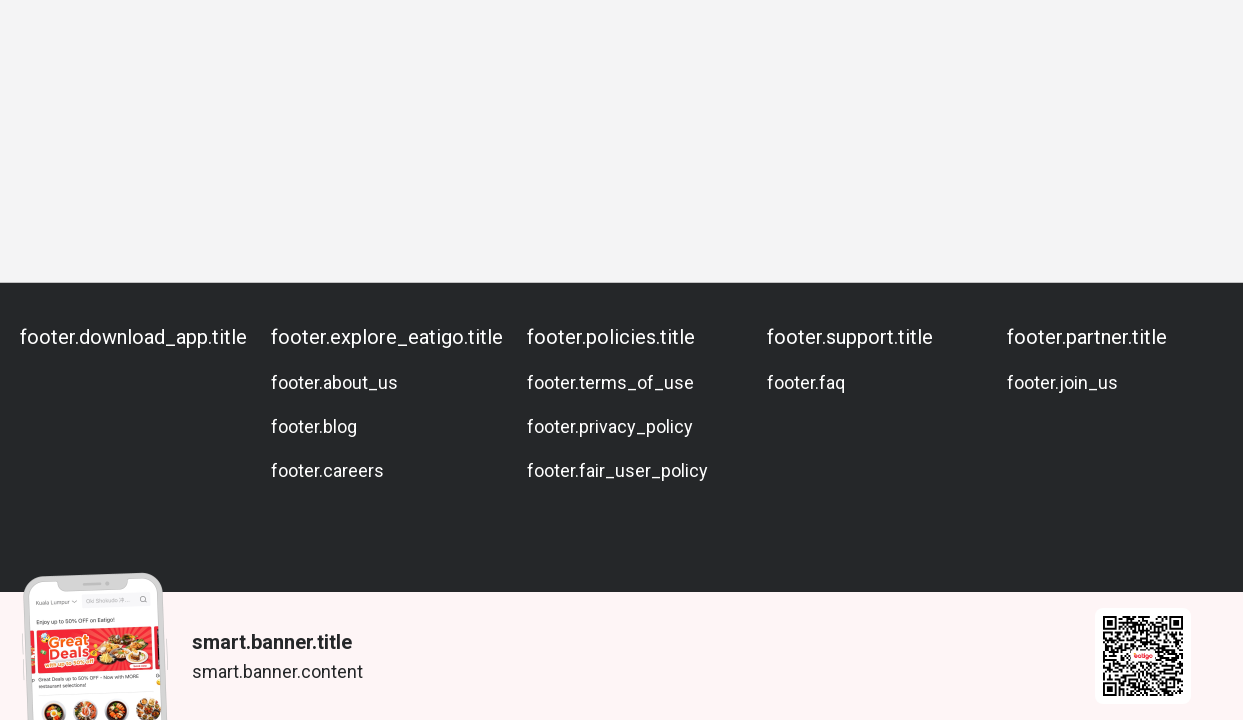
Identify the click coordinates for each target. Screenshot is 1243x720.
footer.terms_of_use (610, 382)
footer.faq (806, 382)
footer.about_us (334, 382)
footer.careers (327, 470)
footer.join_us (1062, 382)
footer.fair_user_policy (617, 470)
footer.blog (314, 426)
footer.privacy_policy (610, 426)
